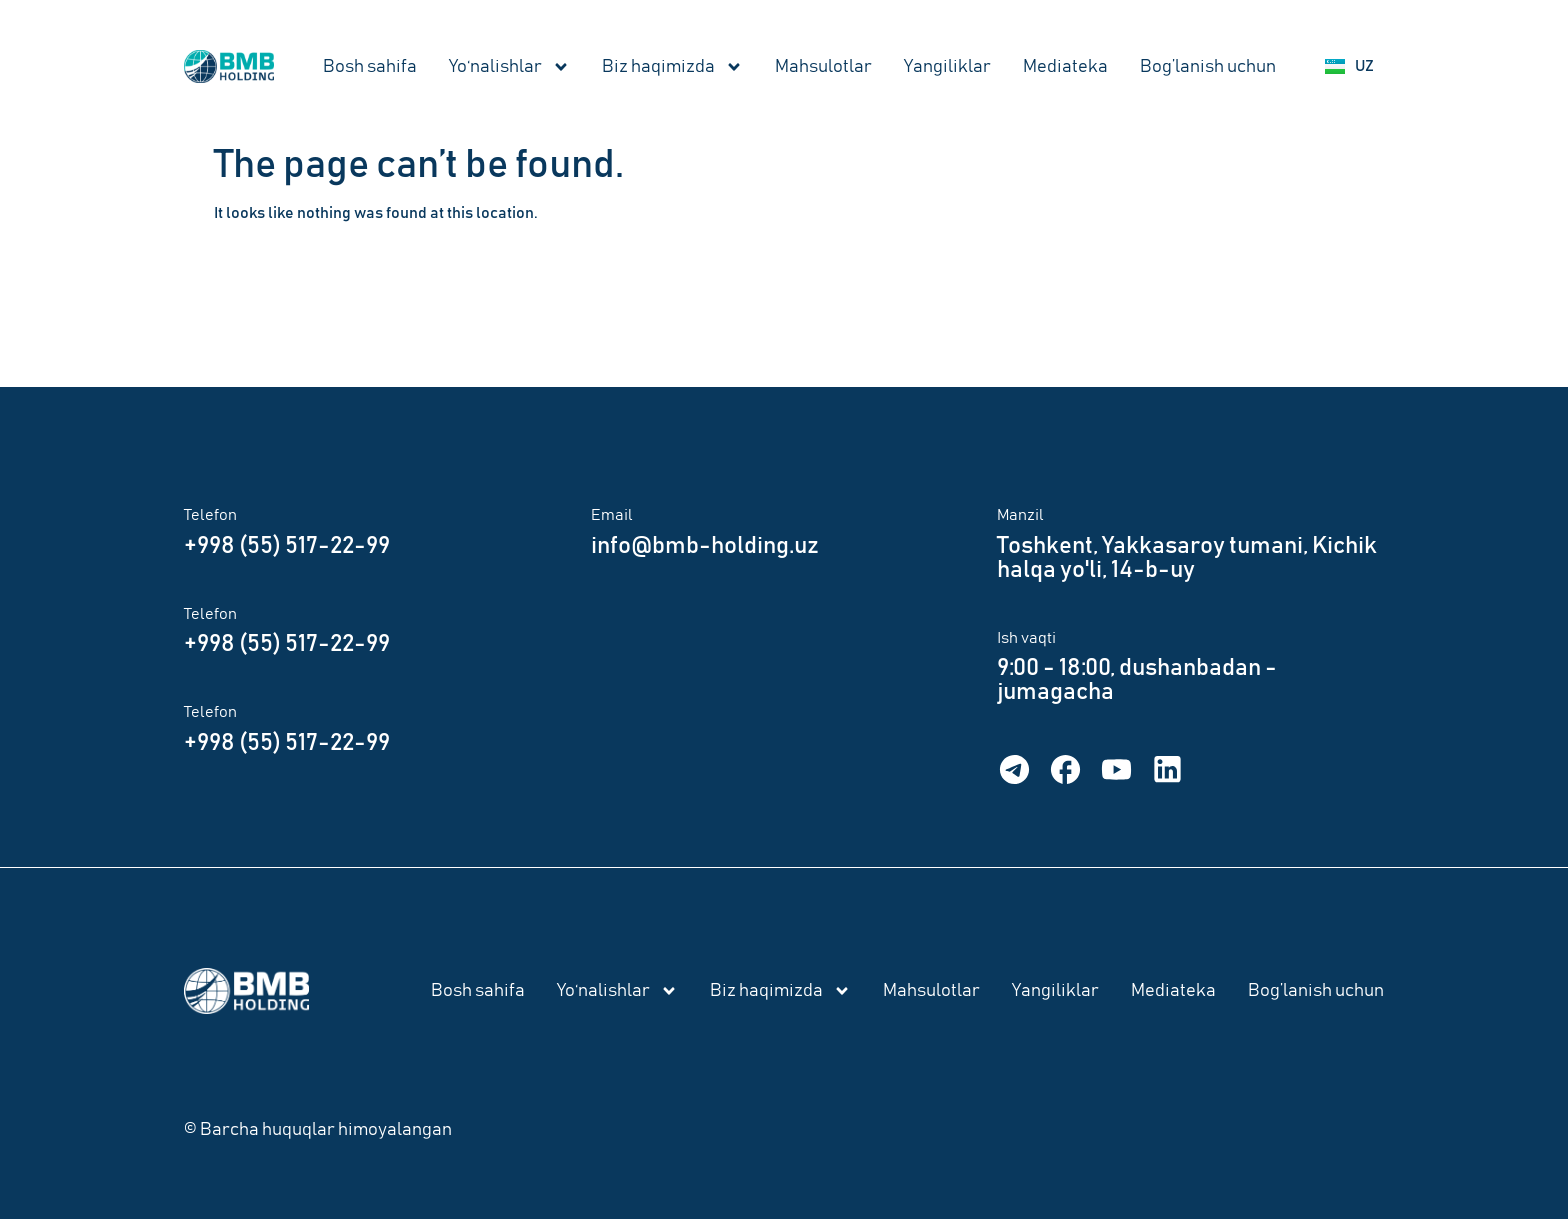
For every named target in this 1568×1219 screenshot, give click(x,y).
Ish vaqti (1026, 638)
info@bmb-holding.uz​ (705, 546)
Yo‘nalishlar (509, 67)
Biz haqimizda (672, 67)
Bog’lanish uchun (1208, 67)
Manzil (1020, 515)
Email (612, 515)
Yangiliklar (947, 67)
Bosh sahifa (370, 67)
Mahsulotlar (823, 67)
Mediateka (1065, 67)
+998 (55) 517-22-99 (287, 546)
